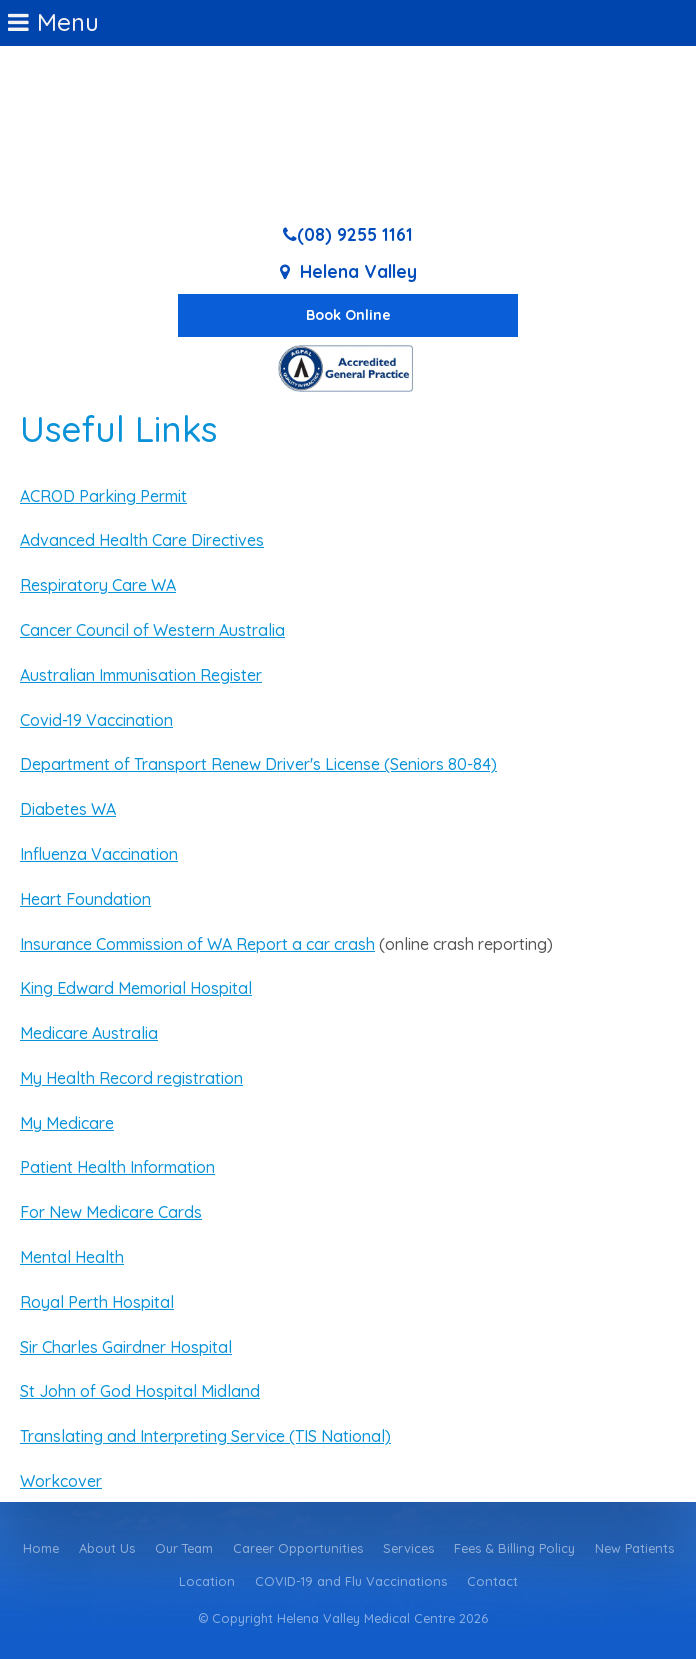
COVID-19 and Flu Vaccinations (351, 1581)
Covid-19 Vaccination (96, 720)
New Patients (634, 1548)
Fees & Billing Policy (514, 1548)
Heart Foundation (85, 899)
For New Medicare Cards (111, 1212)
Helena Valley (358, 271)
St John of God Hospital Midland (140, 1391)
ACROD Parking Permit (103, 496)
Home (41, 1548)
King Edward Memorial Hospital (136, 988)
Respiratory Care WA (98, 585)
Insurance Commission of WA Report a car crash (197, 944)
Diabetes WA (68, 809)
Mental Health (72, 1257)
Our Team (184, 1548)
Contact (492, 1581)
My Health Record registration (131, 1078)
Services (408, 1548)
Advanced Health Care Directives (142, 540)
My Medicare (67, 1123)
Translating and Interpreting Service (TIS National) (205, 1436)
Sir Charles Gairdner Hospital (126, 1347)
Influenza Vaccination (99, 854)
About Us (107, 1548)
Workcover (61, 1481)
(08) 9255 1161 (355, 234)
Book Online (348, 315)
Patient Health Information (117, 1167)
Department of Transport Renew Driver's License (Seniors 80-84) (258, 764)
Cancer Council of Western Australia (152, 630)
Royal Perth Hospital (97, 1302)
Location (207, 1581)
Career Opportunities (298, 1548)
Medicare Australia (89, 1033)
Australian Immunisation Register (141, 675)
